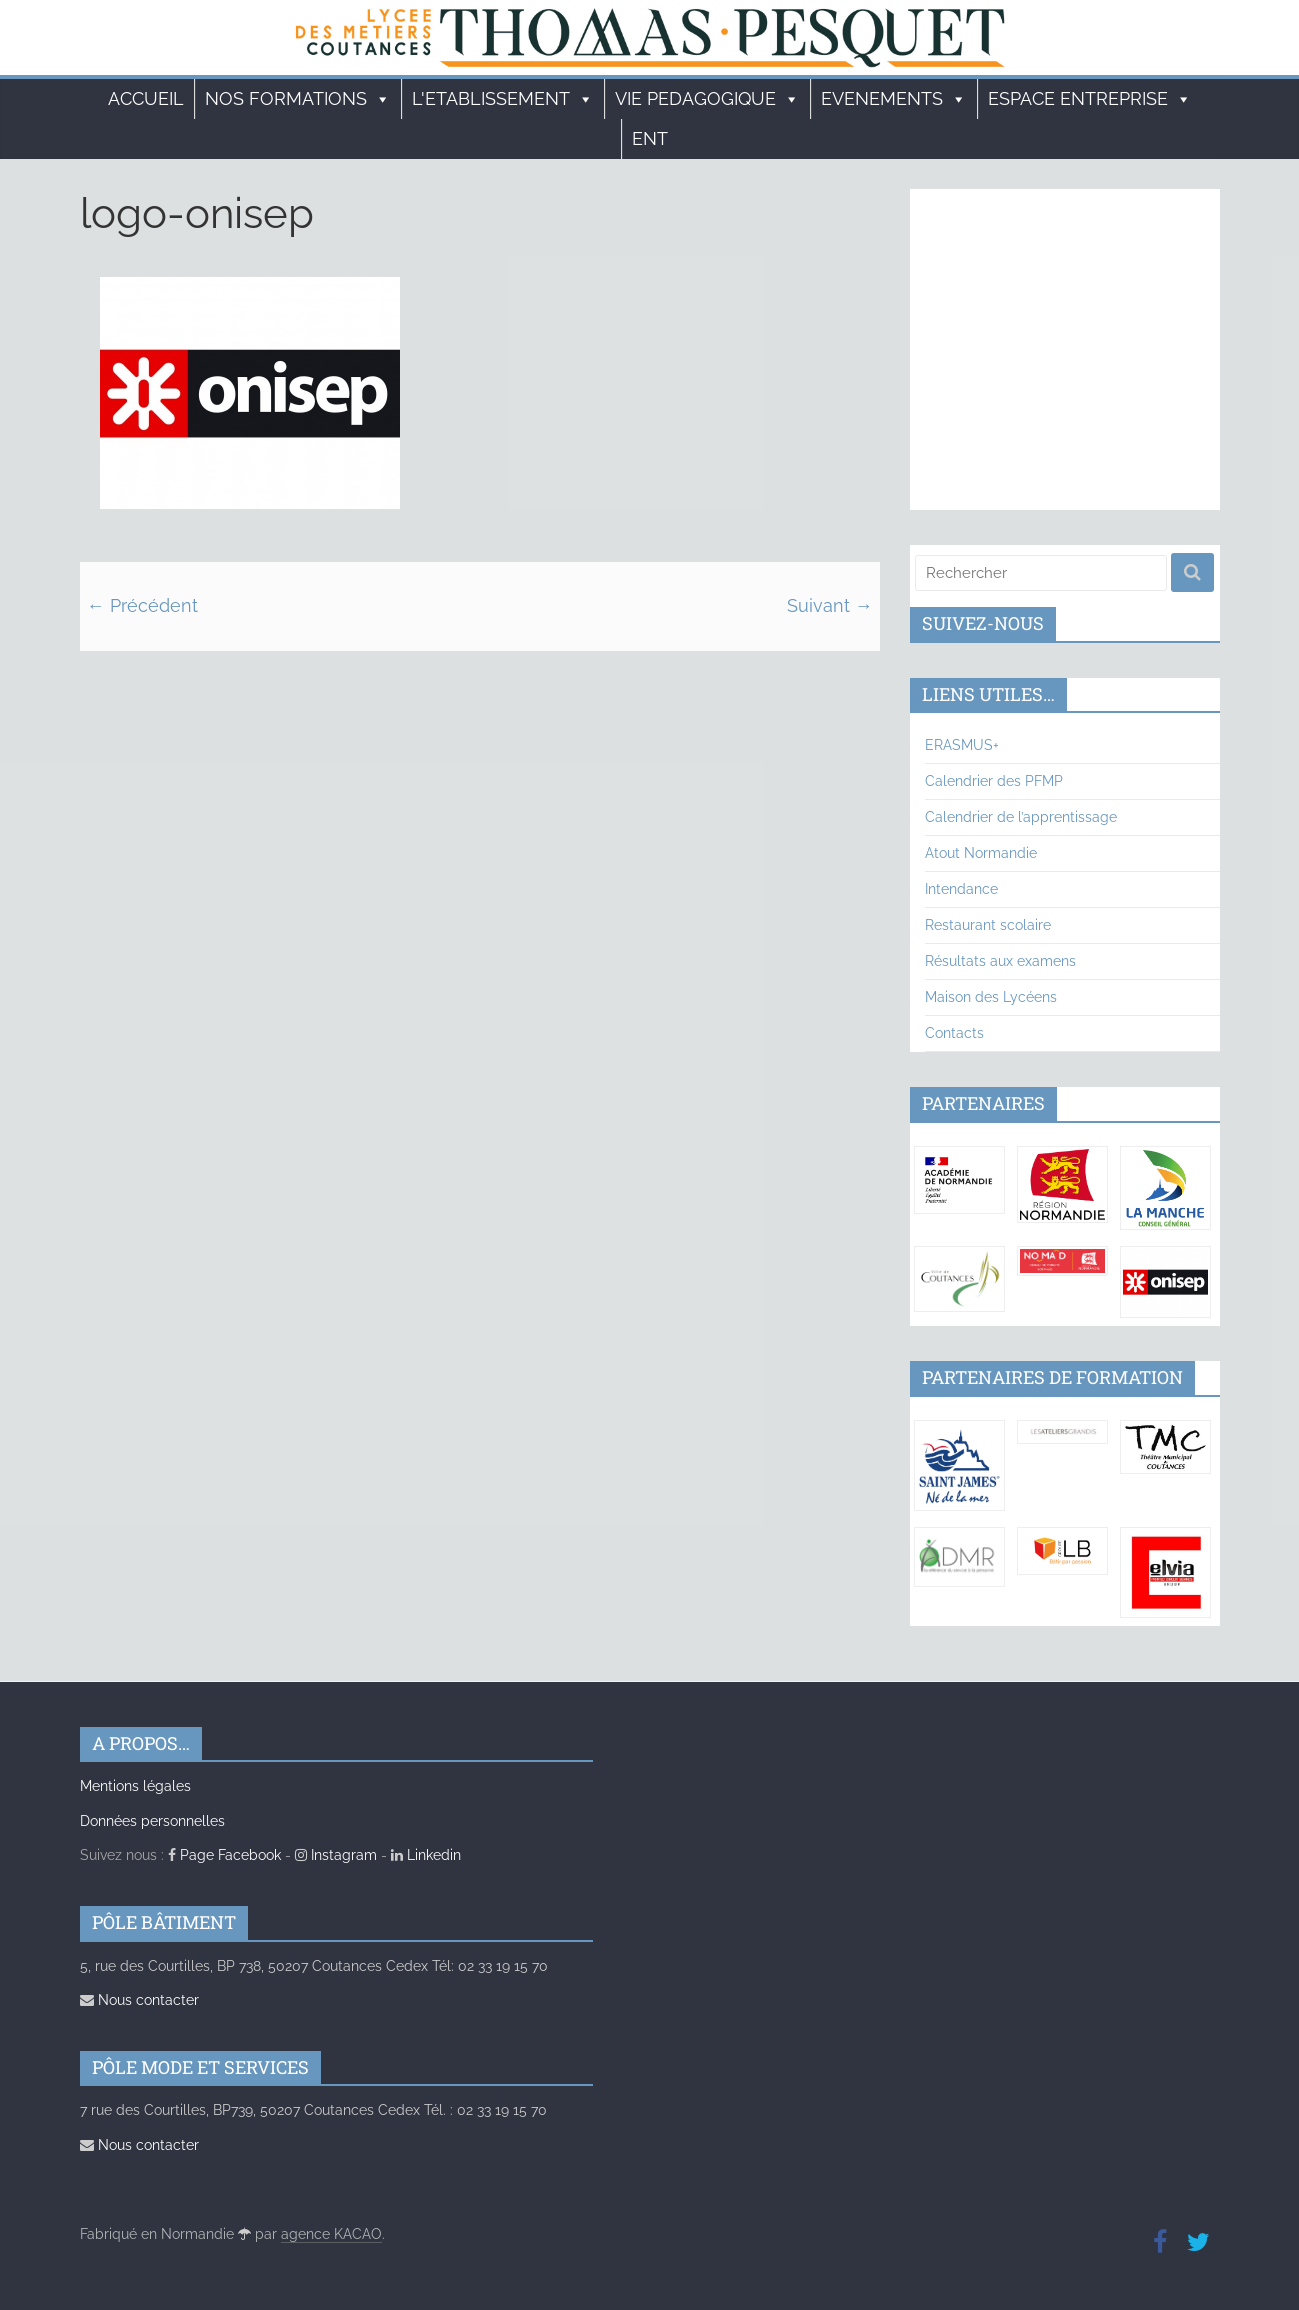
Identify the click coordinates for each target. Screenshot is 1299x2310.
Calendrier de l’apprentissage (1021, 817)
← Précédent (142, 605)
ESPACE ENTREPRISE (1090, 99)
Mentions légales (135, 1786)
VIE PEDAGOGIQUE (707, 99)
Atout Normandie (981, 853)
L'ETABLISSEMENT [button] (503, 99)
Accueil (146, 98)
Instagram (336, 1855)
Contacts (954, 1033)
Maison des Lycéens (991, 997)
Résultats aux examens (1000, 961)
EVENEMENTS (894, 99)
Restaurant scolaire (988, 925)
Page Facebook (224, 1855)
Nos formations (298, 99)
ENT (650, 138)
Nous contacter (139, 2000)
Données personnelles (152, 1821)
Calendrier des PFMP (994, 781)
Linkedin (426, 1855)
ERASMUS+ (962, 745)
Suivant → (830, 605)
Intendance (961, 889)
